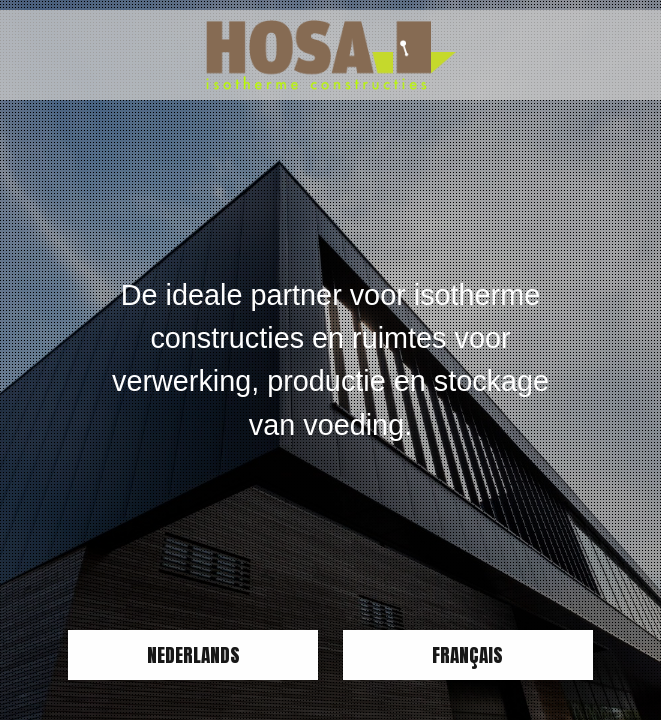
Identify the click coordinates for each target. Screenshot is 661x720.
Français (467, 654)
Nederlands (193, 654)
